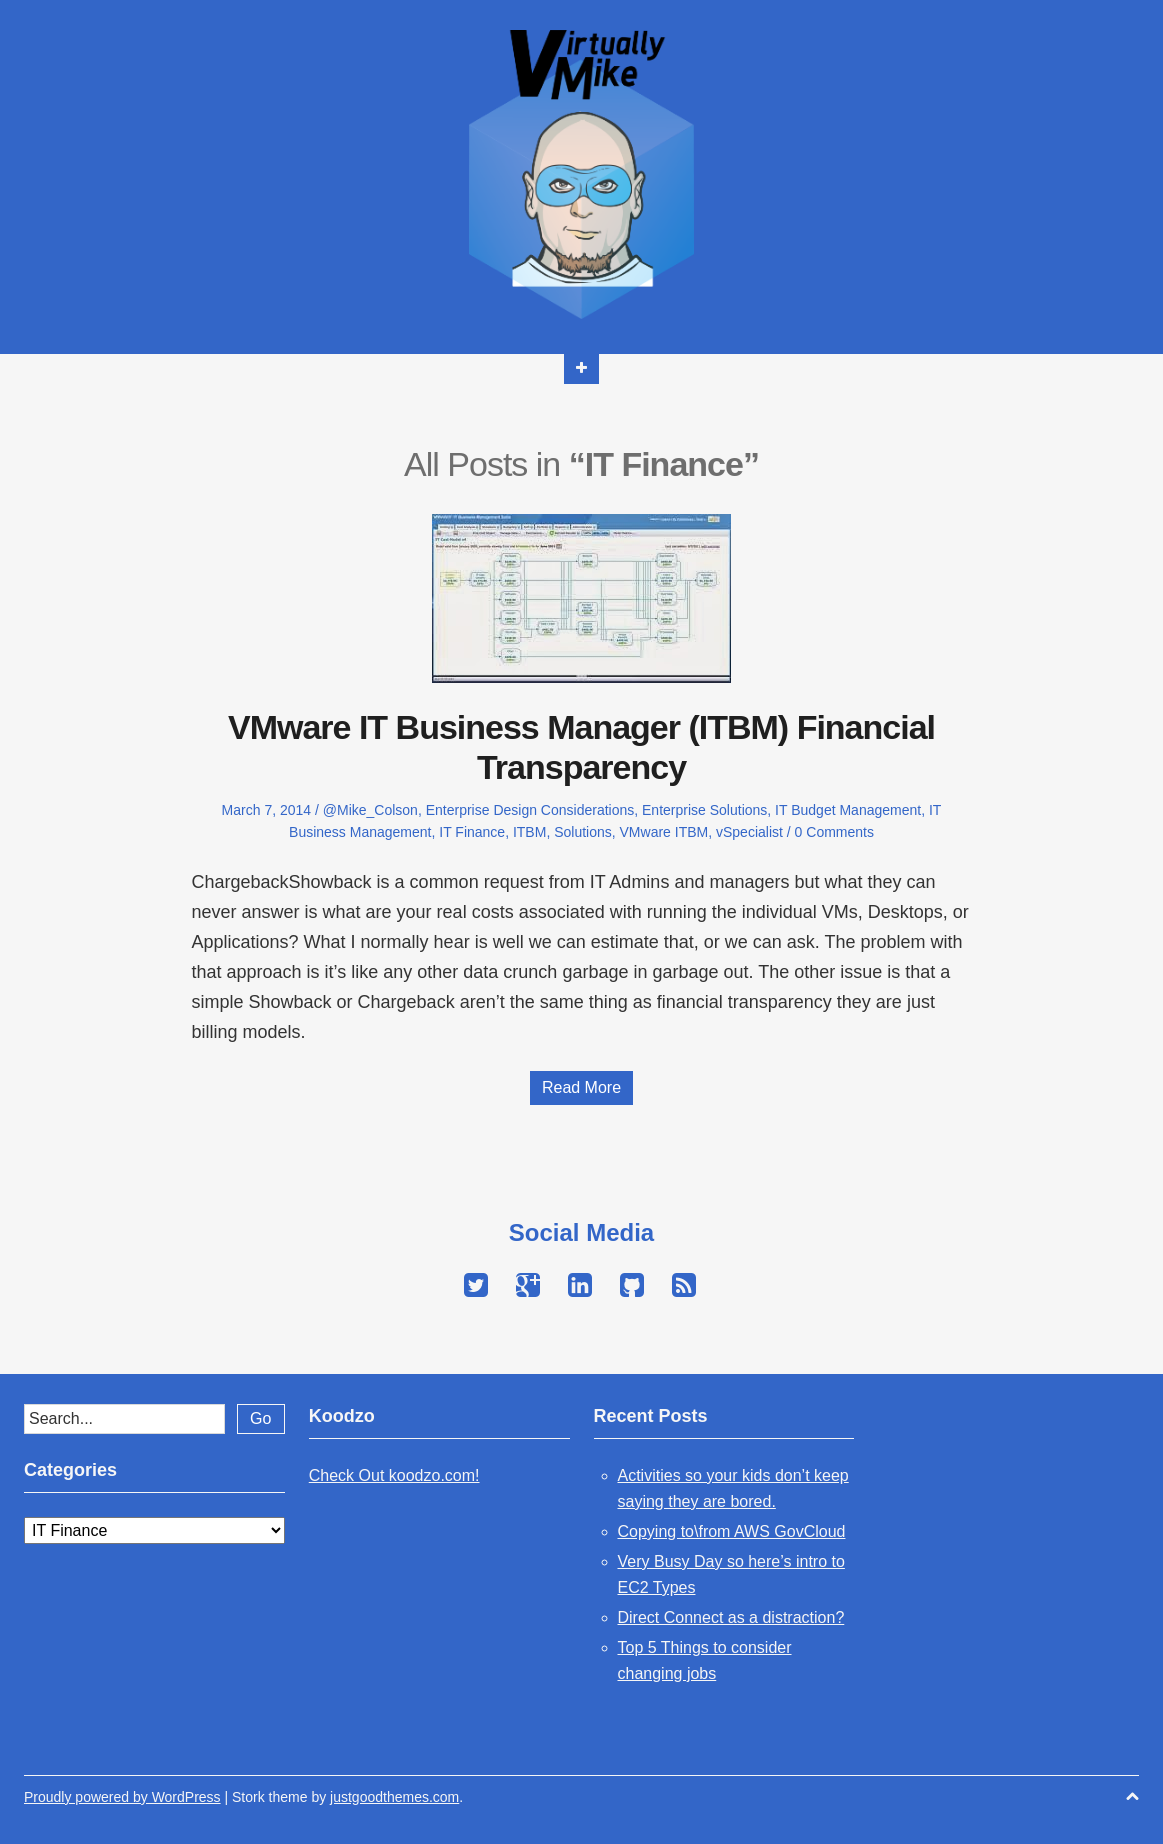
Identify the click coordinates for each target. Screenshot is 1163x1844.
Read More (581, 1087)
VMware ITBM (664, 832)
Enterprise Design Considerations (530, 810)
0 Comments (834, 832)
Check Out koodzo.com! (394, 1475)
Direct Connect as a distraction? (731, 1617)
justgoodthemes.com (394, 1797)
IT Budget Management (848, 810)
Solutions (583, 832)
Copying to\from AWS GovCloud (732, 1531)
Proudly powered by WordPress (122, 1797)
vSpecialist (749, 832)
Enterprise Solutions (704, 810)
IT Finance (472, 832)
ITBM (529, 832)
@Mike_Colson (370, 810)
